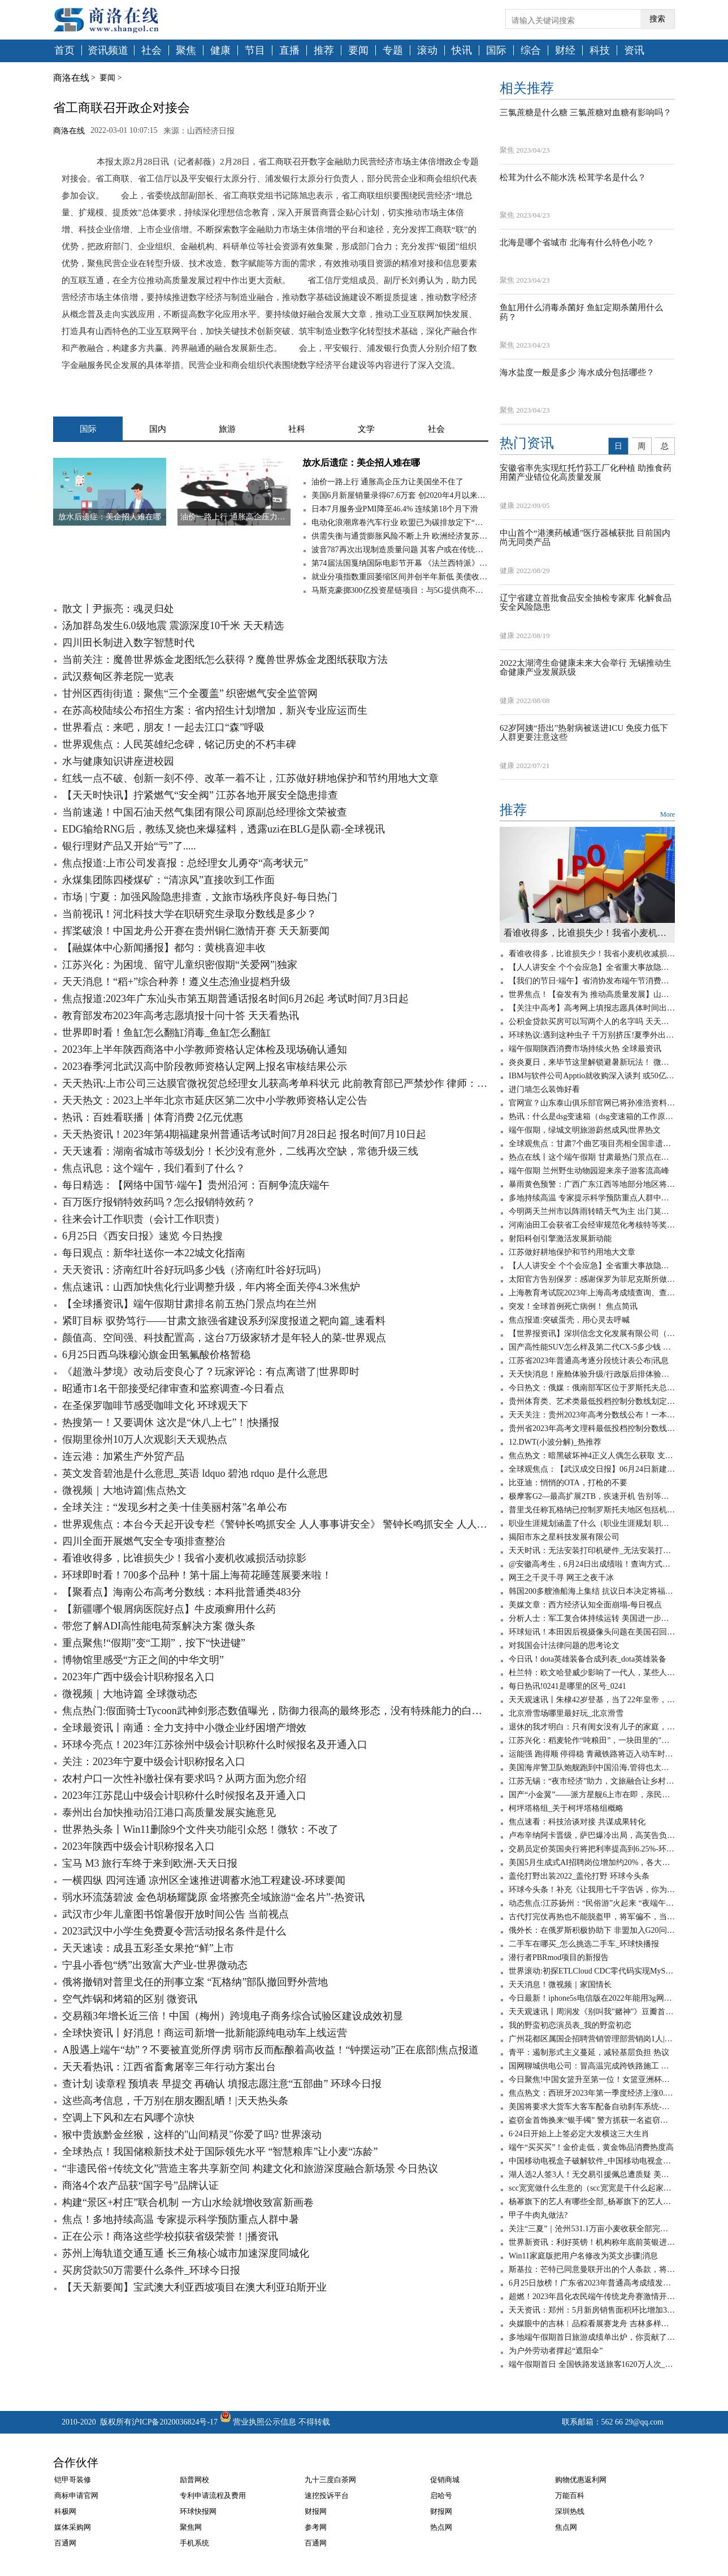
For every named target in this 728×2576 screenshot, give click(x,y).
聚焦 (186, 50)
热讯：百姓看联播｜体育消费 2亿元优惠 (152, 1117)
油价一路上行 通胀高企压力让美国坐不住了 (387, 482)
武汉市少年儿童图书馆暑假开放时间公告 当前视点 (175, 1914)
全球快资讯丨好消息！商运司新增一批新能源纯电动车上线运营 (204, 2033)
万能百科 (569, 2495)
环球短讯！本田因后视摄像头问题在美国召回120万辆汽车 (592, 1632)
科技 (600, 50)
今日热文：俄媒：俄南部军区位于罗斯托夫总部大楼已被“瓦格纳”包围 (592, 1388)
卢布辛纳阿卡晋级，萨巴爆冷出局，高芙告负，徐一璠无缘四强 (592, 1835)
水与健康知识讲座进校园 (118, 761)
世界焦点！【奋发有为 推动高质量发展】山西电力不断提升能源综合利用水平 (592, 994)
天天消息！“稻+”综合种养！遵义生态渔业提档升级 (176, 981)
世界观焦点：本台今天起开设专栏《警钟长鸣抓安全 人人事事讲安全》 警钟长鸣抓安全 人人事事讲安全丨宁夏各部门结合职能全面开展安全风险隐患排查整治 (275, 1524)
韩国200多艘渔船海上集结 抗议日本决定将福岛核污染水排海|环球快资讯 (592, 1591)
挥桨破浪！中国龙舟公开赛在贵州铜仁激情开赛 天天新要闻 (196, 930)
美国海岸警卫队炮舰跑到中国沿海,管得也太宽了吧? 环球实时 (592, 1767)
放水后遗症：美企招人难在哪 (361, 462)
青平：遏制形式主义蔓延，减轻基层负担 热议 (589, 2052)
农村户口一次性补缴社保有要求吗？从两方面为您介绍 (184, 1778)
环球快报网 (198, 2511)
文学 (366, 428)
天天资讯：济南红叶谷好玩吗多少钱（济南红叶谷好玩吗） (194, 1270)
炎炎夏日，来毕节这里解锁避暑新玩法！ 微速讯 (592, 1062)
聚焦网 (191, 2527)
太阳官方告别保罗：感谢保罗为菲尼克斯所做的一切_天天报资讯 (592, 1279)
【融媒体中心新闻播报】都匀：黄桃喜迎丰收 (164, 947)
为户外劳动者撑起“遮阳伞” (556, 2351)
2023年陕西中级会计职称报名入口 (138, 1846)
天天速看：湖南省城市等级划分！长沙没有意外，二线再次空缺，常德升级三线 (240, 1151)
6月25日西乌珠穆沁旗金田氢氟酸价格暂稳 (156, 1354)
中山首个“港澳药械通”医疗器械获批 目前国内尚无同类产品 (585, 537)
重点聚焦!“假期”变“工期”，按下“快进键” (153, 1643)
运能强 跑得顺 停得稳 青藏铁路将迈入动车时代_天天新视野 (592, 1754)
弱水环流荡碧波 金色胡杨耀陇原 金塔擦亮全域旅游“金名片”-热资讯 (213, 1897)
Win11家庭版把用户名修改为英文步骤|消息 (583, 2256)
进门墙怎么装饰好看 (544, 1089)
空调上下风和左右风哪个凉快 (128, 2117)
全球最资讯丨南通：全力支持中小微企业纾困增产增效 (184, 1727)
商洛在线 (71, 78)
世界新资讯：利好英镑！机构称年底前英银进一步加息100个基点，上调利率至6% (592, 2242)
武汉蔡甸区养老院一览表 (118, 676)
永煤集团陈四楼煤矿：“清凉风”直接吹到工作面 (168, 880)
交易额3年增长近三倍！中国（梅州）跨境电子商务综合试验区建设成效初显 (232, 2016)
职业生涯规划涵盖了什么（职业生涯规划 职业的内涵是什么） (592, 1523)
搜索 (657, 19)
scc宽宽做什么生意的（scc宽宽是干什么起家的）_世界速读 (592, 2188)
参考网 (316, 2527)
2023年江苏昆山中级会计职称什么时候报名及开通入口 (184, 1795)
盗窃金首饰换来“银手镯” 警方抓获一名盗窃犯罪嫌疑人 (592, 2120)
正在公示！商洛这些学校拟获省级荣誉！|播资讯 (170, 2236)
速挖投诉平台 (327, 2495)
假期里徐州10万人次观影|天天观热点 (144, 1439)
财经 (565, 50)
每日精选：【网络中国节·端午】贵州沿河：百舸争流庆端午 (196, 1185)
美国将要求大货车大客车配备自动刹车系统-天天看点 (592, 2106)
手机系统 (194, 2543)
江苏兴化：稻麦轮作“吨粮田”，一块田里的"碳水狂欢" (592, 1740)
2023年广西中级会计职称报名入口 (138, 1676)
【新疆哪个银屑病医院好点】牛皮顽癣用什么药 (169, 1609)
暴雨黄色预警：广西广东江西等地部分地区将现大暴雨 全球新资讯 (592, 1184)
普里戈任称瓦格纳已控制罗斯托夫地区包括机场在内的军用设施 (592, 1510)
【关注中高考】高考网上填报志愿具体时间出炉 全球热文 (592, 1008)
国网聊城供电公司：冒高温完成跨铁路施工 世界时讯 (592, 2066)
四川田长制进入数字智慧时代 (128, 642)
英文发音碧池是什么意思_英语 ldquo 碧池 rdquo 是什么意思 (195, 1473)
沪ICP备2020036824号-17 (175, 2422)
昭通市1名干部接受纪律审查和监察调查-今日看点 (173, 1388)
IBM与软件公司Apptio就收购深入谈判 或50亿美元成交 (592, 1076)
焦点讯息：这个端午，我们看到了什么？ (153, 1168)
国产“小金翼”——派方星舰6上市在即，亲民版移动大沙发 (592, 1794)
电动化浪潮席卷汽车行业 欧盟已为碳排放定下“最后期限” (399, 522)
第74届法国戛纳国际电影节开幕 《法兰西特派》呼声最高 (399, 563)
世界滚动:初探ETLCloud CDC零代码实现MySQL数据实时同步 (592, 1971)
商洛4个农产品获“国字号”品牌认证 (140, 2185)
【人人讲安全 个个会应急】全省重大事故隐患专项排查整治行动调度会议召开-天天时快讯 (592, 967)
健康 (220, 50)
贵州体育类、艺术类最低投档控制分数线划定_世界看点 (592, 1401)
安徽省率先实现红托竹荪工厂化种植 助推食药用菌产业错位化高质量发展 (585, 472)
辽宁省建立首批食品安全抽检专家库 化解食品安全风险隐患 (585, 602)
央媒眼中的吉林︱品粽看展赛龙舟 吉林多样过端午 (592, 2323)
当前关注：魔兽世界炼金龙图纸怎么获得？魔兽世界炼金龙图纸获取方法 (225, 659)
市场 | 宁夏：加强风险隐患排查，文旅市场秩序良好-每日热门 (199, 897)
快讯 (462, 50)
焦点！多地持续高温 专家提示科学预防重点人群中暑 (180, 2219)
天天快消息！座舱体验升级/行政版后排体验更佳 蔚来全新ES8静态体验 (592, 1374)
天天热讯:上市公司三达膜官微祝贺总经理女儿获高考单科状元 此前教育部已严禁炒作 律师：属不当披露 (275, 1083)
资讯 (634, 50)
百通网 (65, 2543)
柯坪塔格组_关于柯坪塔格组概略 (566, 1808)
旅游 (227, 428)
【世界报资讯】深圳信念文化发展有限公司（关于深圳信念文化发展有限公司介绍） (592, 1333)
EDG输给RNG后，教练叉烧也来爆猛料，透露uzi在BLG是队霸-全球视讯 (223, 829)
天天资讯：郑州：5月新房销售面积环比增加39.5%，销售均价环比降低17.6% (592, 2310)
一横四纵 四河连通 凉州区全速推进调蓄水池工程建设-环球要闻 (203, 1880)
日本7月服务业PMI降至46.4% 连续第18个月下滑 (395, 509)
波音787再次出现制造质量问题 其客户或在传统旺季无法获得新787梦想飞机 (399, 549)
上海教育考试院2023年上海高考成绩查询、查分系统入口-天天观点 (592, 1293)
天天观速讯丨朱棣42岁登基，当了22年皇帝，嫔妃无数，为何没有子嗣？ (592, 1699)
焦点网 (566, 2527)
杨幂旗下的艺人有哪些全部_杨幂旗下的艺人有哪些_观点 (592, 2201)
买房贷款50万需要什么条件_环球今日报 (151, 2270)
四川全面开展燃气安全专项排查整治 (143, 1541)
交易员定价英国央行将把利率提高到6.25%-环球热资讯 (592, 1849)
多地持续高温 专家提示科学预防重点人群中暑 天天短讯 (592, 1198)
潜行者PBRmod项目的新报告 (559, 1957)
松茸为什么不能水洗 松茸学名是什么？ (573, 177)
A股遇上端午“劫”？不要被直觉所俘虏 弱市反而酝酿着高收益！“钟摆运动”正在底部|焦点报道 (270, 2049)
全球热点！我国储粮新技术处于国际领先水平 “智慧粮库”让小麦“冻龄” (220, 2151)
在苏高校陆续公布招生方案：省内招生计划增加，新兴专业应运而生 (214, 710)
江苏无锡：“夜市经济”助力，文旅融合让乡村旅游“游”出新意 (592, 1781)
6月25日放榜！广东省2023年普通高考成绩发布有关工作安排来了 (592, 2283)
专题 (393, 50)
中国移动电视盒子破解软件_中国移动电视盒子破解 (592, 2161)
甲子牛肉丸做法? (538, 2215)
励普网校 (194, 2479)
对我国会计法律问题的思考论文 (564, 1645)
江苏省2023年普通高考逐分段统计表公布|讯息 (589, 1360)
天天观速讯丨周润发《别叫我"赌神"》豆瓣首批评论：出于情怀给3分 (592, 2011)
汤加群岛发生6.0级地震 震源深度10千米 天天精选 (173, 625)
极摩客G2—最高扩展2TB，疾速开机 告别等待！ (592, 1496)
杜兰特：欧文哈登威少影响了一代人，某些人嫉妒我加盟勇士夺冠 (592, 1672)
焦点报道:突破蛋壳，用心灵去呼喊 (569, 1320)
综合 (531, 50)
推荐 (324, 50)
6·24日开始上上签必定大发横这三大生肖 (579, 2134)
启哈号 (441, 2495)
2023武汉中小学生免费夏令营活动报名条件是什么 (174, 1931)
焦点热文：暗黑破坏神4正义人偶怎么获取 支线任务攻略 (592, 1455)
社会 (151, 50)
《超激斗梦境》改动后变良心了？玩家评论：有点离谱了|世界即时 (210, 1371)
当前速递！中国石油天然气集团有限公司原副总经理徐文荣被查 (204, 812)
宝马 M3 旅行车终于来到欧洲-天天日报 (149, 1863)
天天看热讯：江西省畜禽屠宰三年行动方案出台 (169, 2066)
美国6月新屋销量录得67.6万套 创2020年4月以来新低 (399, 495)
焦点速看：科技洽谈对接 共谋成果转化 (577, 1822)
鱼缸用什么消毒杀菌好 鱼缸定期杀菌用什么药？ (581, 312)
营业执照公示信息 (257, 2422)
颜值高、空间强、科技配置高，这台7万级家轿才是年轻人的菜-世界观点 (224, 1337)
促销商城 (445, 2479)
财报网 (316, 2511)
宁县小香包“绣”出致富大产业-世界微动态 (155, 1965)
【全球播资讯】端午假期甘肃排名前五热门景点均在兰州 (189, 1303)
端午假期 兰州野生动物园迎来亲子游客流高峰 (589, 1170)
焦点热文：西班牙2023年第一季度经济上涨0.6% (592, 2093)
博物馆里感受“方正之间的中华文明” (143, 1660)
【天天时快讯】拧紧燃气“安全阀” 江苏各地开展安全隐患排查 (200, 795)
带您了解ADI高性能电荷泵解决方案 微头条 (159, 1626)
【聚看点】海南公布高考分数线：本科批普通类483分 (181, 1592)
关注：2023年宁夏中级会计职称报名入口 (153, 1761)
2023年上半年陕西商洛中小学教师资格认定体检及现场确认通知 (204, 1049)
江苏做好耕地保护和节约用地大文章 (572, 1252)
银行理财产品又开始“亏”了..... (129, 846)
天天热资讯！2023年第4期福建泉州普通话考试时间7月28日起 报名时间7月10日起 (244, 1134)
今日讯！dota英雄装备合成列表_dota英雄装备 (587, 1659)
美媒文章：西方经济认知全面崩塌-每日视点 (585, 1605)
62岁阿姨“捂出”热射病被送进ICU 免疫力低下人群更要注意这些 (584, 732)
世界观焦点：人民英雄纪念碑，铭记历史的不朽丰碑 (179, 744)
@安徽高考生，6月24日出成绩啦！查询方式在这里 (592, 1564)
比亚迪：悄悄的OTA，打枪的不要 (568, 1482)
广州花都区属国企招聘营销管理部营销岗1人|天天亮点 (592, 2039)
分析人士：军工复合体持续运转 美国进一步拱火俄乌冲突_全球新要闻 (592, 1618)
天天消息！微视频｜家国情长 (560, 1984)
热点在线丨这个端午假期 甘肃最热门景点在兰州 (592, 1157)
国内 (157, 428)
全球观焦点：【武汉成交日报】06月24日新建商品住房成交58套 (592, 1469)
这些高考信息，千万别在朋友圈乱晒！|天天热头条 (175, 2100)
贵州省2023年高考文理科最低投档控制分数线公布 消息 (592, 1428)
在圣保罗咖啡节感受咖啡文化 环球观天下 (155, 1405)
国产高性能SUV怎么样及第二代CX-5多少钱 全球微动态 (592, 1347)
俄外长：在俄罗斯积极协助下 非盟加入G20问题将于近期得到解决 (592, 1930)
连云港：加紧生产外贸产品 (123, 1456)
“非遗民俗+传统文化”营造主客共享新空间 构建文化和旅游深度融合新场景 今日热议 (250, 2168)
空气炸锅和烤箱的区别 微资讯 (129, 1999)
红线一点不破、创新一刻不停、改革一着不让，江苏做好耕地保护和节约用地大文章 (250, 778)
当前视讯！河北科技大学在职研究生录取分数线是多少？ (189, 914)
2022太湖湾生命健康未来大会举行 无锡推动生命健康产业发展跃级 (585, 667)
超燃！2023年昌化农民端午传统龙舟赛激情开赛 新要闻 (592, 2296)
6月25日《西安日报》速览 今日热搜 (142, 1236)
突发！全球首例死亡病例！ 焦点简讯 (573, 1306)
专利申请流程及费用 (213, 2495)
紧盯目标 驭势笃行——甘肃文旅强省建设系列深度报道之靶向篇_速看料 (223, 1320)
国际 (496, 50)
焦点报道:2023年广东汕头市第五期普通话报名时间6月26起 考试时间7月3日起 (235, 998)
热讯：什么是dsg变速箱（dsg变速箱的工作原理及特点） (592, 1116)
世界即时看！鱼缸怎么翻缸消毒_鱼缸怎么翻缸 (166, 1032)
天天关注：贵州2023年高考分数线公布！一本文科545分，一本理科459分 (592, 1415)
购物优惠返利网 (580, 2479)
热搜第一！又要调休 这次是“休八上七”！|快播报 (170, 1422)
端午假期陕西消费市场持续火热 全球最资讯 (585, 1048)
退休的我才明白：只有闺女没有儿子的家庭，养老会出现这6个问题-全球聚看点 (592, 1727)
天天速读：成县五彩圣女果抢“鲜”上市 (148, 1948)
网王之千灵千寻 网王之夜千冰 (561, 1577)
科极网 (65, 2511)
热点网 (441, 2527)
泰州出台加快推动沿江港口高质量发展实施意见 (169, 1812)
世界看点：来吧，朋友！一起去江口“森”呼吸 (163, 727)
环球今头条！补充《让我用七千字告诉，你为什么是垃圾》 (592, 1889)
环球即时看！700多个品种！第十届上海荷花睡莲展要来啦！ (197, 1575)
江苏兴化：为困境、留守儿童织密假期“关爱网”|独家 (179, 964)
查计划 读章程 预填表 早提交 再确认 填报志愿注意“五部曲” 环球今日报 (222, 2083)
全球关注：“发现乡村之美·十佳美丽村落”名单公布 (174, 1507)
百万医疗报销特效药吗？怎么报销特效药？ (158, 1202)
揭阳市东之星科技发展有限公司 (564, 1537)
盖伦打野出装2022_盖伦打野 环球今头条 (579, 1876)
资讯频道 (108, 50)
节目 (255, 50)
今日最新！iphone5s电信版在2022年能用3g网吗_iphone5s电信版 (592, 1998)
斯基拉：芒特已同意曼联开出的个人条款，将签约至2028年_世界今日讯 (592, 2269)
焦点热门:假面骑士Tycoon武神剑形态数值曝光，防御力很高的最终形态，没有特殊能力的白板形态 (275, 1710)
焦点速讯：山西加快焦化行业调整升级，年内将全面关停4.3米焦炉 (211, 1287)
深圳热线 (569, 2511)
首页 (64, 50)
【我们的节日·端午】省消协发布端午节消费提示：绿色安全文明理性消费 (592, 981)
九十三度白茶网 (330, 2479)
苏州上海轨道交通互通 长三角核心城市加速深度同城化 (185, 2253)
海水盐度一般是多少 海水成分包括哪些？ (577, 372)
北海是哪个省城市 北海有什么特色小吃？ (577, 242)
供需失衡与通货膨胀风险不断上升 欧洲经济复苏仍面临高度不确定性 (399, 536)
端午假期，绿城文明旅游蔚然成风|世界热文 (585, 1130)
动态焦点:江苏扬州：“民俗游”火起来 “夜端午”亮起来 (592, 1903)
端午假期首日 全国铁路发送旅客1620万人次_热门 (592, 2364)
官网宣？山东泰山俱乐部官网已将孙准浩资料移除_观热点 (592, 1103)
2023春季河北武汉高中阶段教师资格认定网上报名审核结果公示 (204, 1066)
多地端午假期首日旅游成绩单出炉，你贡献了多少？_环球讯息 (592, 2337)
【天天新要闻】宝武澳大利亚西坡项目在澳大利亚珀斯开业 (194, 2287)
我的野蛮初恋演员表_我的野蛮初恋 (570, 2025)
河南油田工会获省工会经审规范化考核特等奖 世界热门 (592, 1225)
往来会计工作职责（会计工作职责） (143, 1219)
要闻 (358, 50)
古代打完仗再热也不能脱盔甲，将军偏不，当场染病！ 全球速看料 (592, 1917)
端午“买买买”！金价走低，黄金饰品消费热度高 (591, 2147)
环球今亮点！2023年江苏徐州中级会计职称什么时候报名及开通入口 (214, 1744)
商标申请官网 (76, 2495)
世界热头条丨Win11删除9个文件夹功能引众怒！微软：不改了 (200, 1829)
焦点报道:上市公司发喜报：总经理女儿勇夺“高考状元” (185, 863)
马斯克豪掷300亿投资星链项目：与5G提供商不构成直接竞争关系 (399, 590)
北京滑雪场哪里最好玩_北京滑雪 (566, 1713)
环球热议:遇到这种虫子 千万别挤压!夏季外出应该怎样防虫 (592, 1035)
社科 (296, 428)
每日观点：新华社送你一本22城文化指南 (153, 1253)
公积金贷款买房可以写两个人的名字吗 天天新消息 (592, 1021)
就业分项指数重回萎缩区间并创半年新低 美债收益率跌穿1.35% (399, 577)
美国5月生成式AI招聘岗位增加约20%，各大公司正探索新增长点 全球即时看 (592, 1862)
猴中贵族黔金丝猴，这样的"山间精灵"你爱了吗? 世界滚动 (192, 2134)
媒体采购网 (72, 2527)
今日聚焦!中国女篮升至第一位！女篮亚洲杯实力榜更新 (592, 2079)
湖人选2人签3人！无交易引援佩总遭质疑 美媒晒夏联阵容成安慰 (592, 2174)
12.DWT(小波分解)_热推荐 (555, 1442)
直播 (289, 50)
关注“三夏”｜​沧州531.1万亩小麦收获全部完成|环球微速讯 (592, 2228)
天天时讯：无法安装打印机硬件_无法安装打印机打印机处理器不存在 (592, 1550)
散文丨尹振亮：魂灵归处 (118, 608)
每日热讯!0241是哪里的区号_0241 (567, 1686)
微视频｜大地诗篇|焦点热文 (124, 1490)
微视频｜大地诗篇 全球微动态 (129, 1693)
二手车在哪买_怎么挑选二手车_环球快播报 (584, 1944)
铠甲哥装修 (72, 2479)
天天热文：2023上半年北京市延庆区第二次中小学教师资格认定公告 (214, 1100)
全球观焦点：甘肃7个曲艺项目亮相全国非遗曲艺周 (592, 1143)
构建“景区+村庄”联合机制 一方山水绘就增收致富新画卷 (188, 2202)
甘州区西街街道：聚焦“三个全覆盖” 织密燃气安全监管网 (190, 693)
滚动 (427, 50)
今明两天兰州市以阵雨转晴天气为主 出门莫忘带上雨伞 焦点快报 (592, 1211)
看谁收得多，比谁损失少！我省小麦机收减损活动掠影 (184, 1558)
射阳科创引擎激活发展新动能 (560, 1238)
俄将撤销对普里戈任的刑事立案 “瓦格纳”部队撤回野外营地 (195, 1982)
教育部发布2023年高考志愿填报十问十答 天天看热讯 (180, 1015)
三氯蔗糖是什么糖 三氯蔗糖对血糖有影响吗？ (585, 112)
